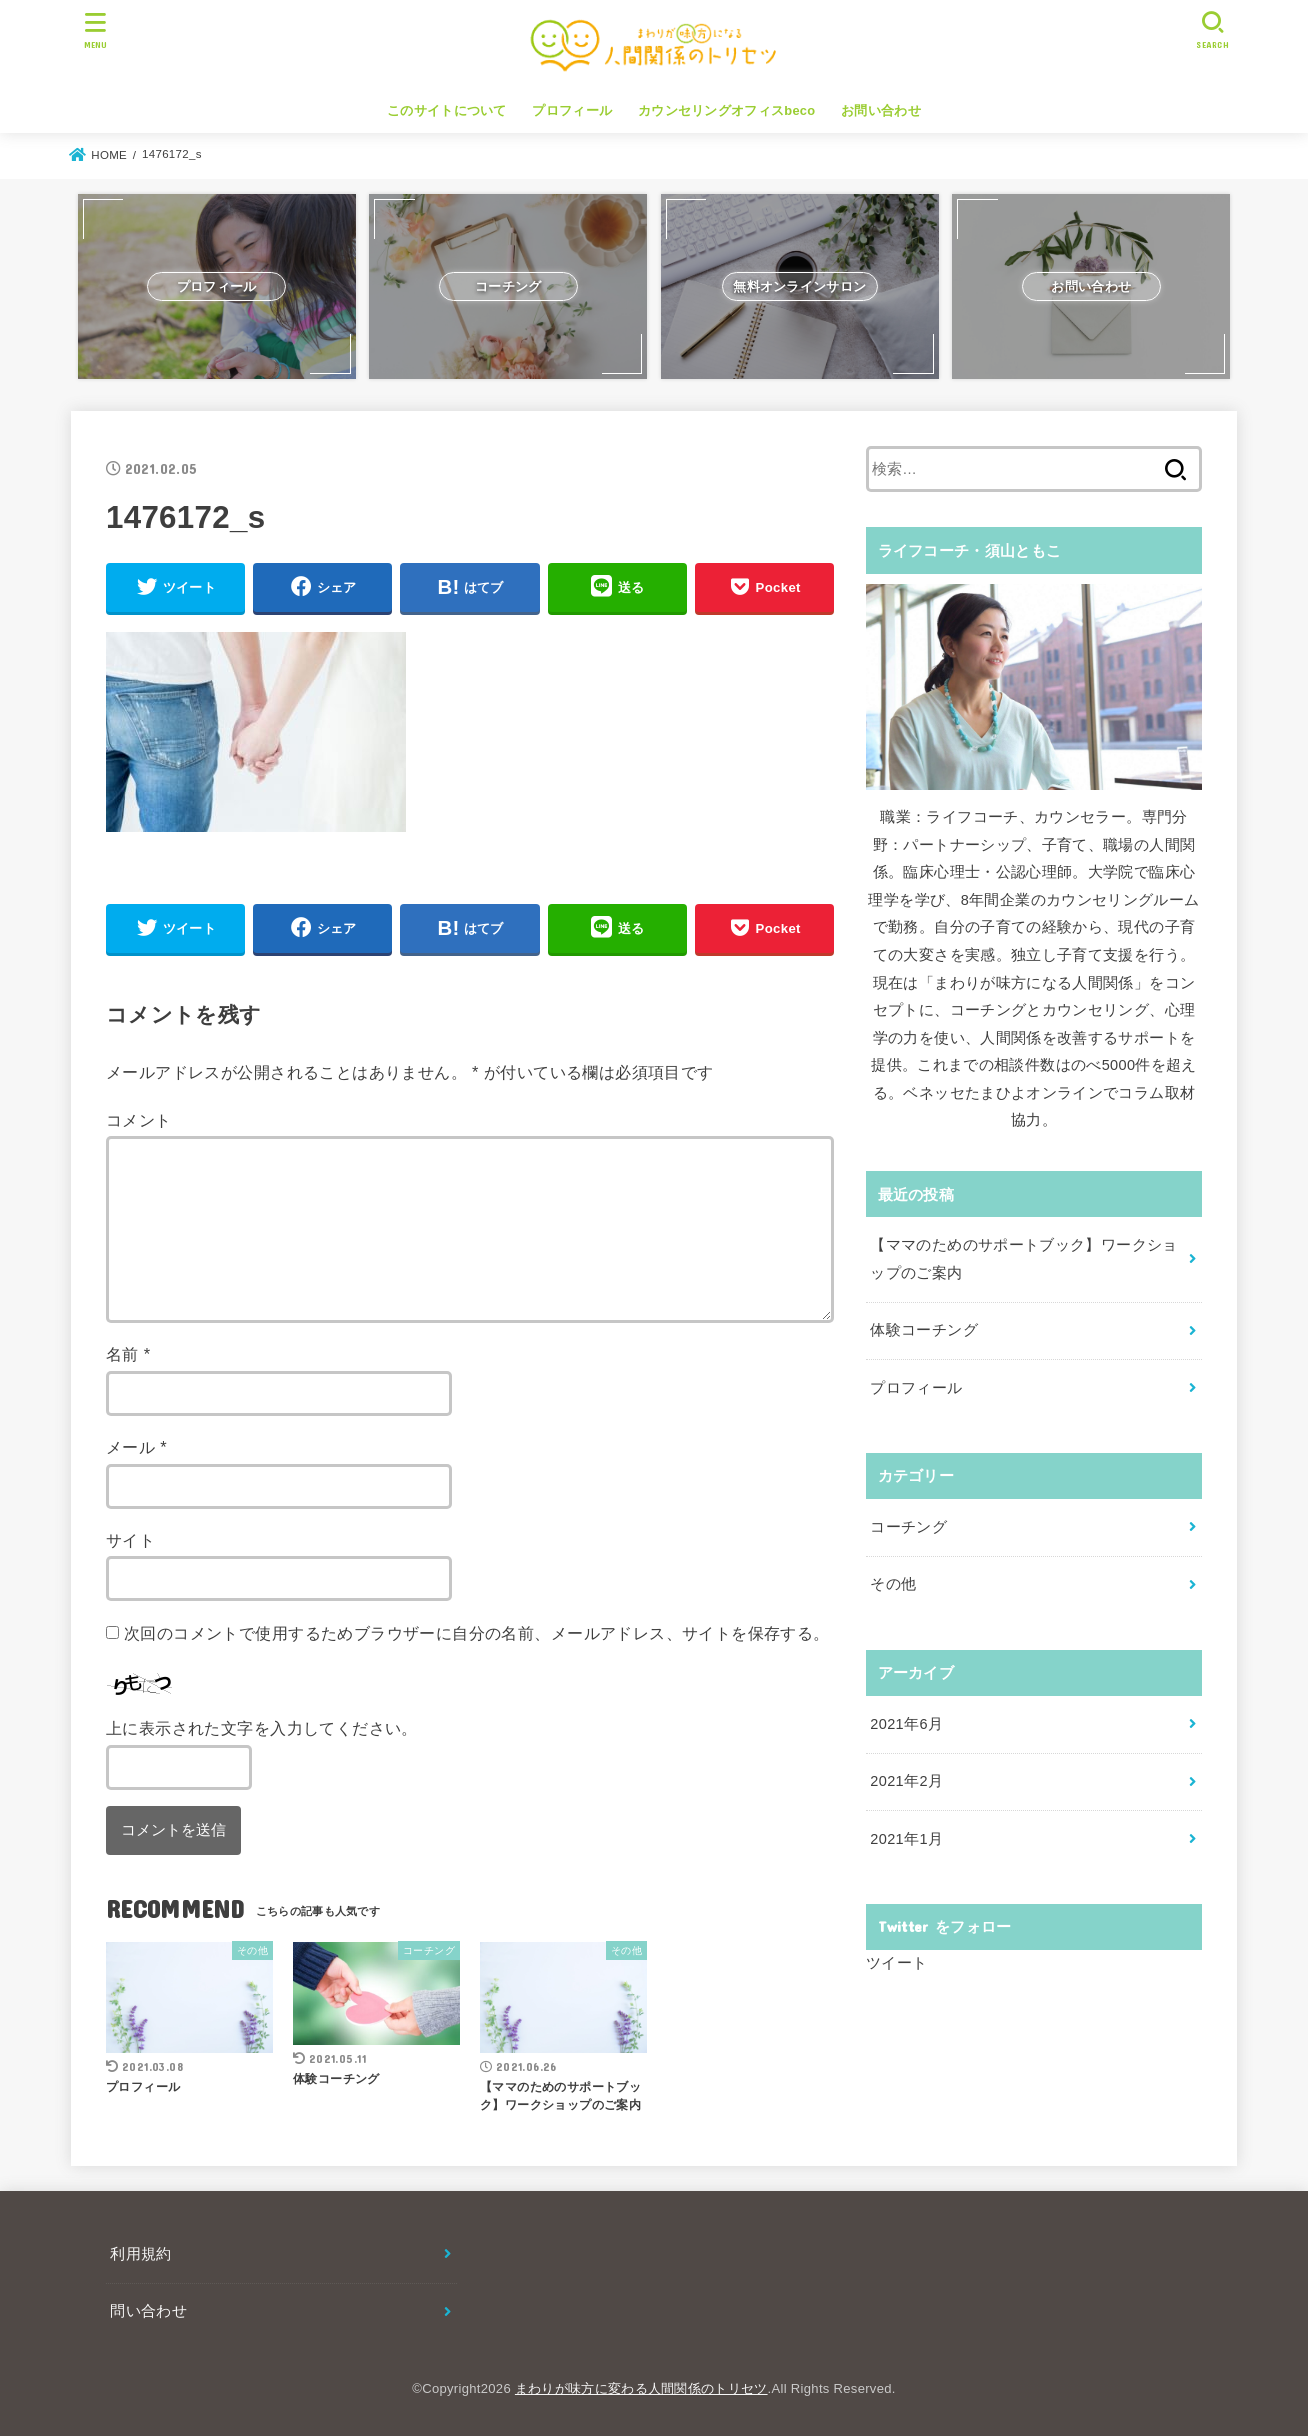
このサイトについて (447, 110)
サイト (130, 1540)
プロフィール (572, 110)
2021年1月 (906, 1839)
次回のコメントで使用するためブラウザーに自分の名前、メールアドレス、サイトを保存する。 (477, 1633)
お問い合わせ (881, 110)
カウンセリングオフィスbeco (726, 110)
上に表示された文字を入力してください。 (262, 1728)
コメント (139, 1120)
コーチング (908, 1527)
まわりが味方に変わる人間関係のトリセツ (641, 2388)
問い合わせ (148, 2311)
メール (136, 1447)
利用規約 (140, 2254)
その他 (893, 1584)
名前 (128, 1354)
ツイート (896, 1963)
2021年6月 (906, 1724)
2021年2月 (906, 1781)
